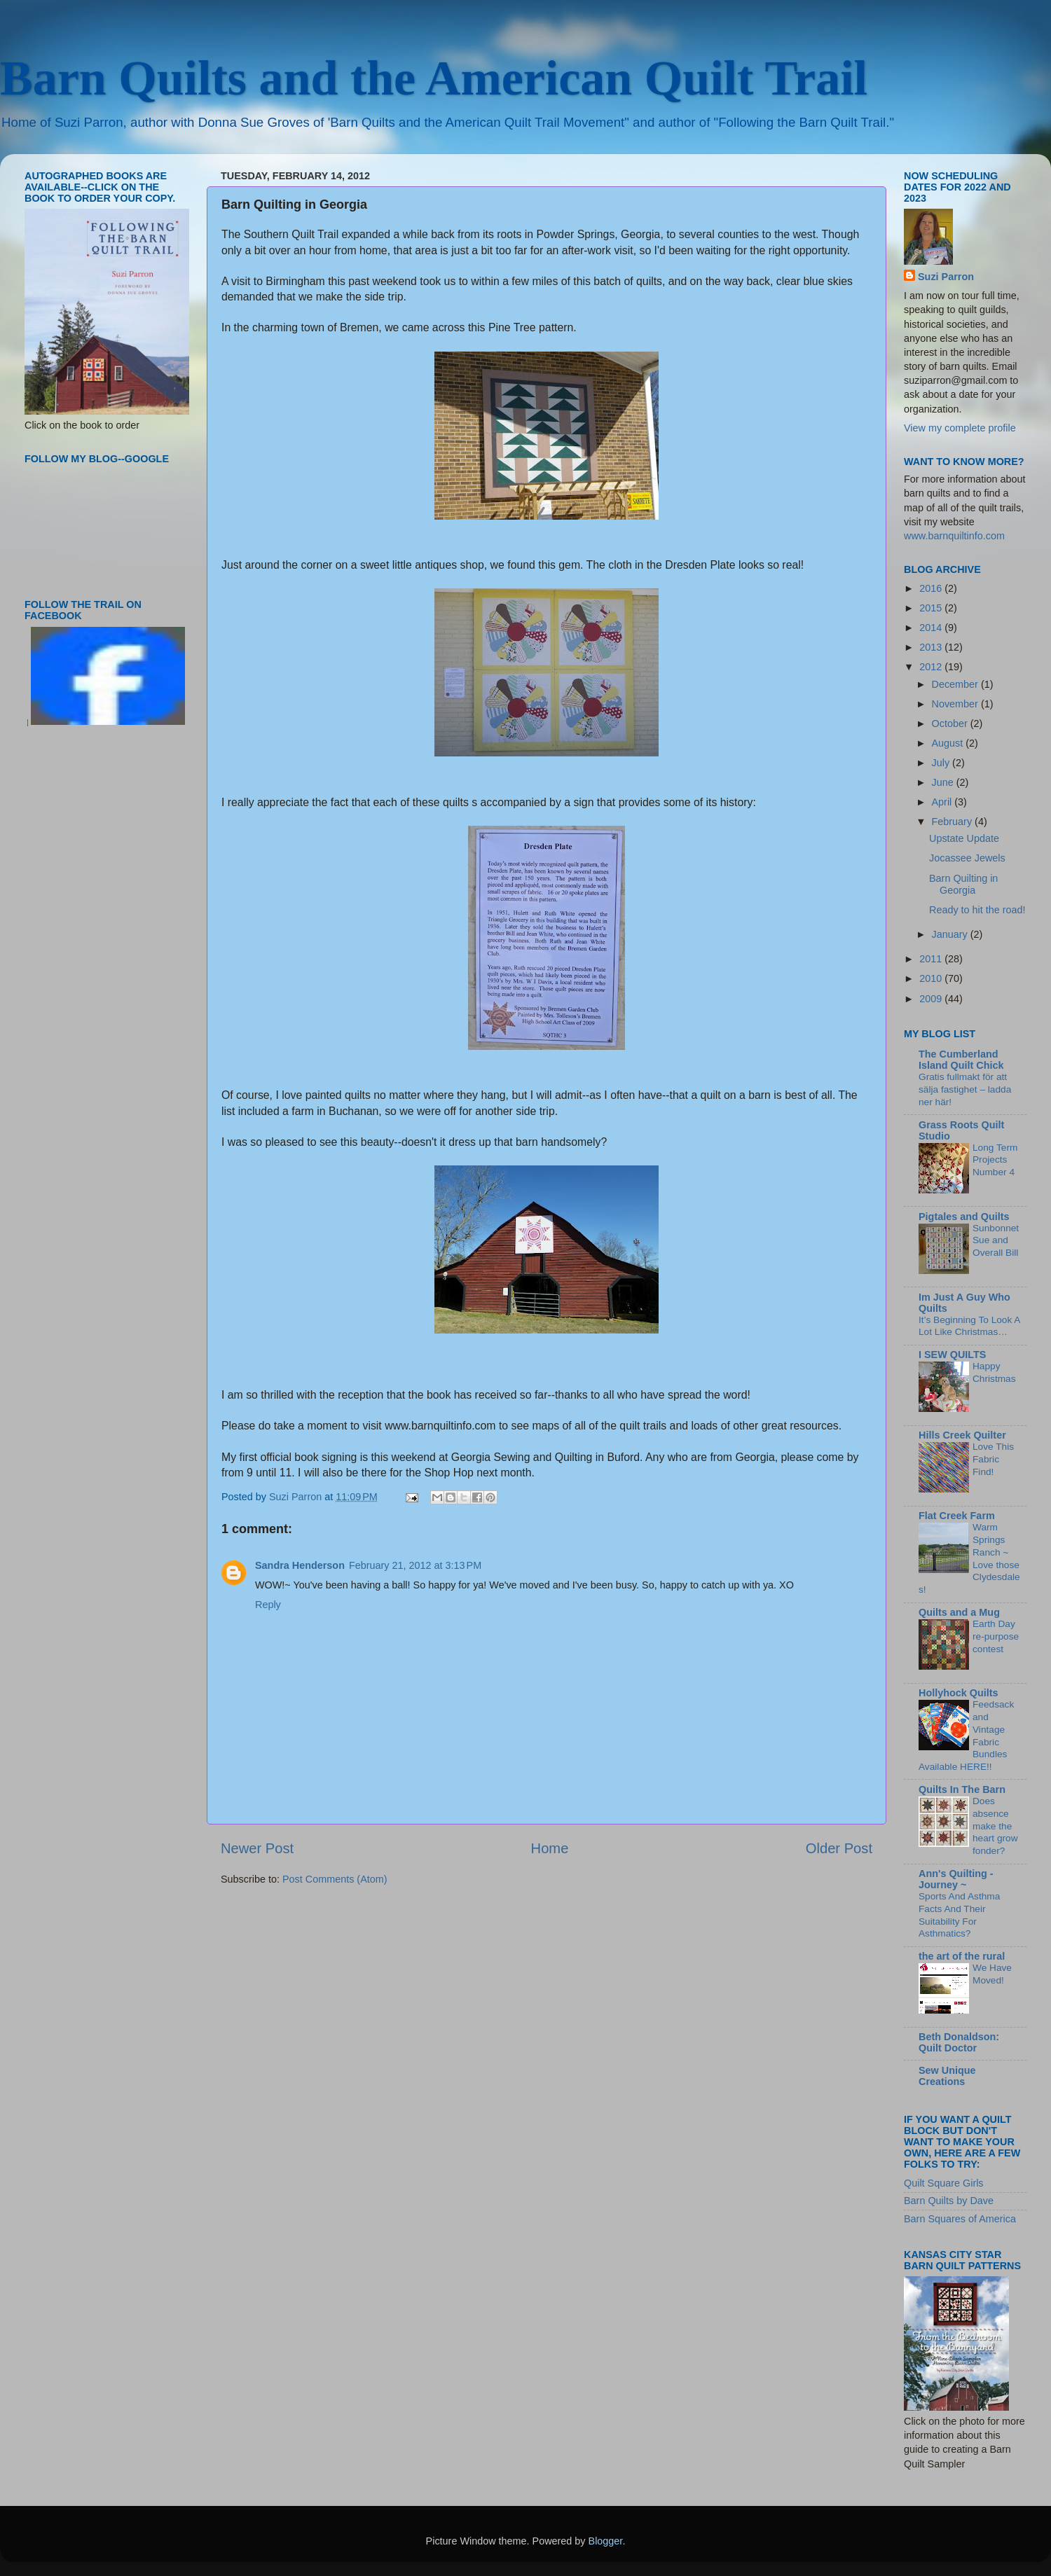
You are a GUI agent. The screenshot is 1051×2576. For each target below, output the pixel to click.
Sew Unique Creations (947, 2076)
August (949, 743)
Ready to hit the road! (977, 909)
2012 (931, 666)
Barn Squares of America (960, 2218)
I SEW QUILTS (952, 1354)
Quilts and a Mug (959, 1612)
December (956, 684)
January (951, 934)
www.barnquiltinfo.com (954, 535)
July (942, 762)
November (956, 703)
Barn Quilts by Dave (949, 2200)
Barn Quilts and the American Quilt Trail (433, 78)
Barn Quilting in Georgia (963, 884)
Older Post (839, 1848)
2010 (931, 978)
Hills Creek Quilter (962, 1435)
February (953, 821)
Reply (268, 1604)
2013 (931, 647)
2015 (931, 608)
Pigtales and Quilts (964, 1216)
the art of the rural (962, 1956)
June (944, 782)
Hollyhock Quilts (958, 1692)
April (943, 802)
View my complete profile (960, 428)
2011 (931, 958)
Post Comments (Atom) (334, 1879)
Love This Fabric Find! (993, 1459)
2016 (931, 588)
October (951, 723)
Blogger (606, 2541)
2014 (931, 627)
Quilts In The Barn (962, 1789)
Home (550, 1848)
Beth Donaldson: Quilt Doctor (959, 2042)
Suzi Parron (946, 276)
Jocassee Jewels (967, 858)
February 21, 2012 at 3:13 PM (415, 1565)
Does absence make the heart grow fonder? (995, 1826)
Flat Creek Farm (957, 1515)
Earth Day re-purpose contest (996, 1636)
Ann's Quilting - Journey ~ (956, 1879)
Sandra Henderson (300, 1565)
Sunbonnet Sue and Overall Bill (996, 1241)
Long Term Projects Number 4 (995, 1160)
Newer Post (257, 1848)
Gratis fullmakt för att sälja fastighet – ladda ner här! (965, 1089)
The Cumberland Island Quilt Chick (961, 1059)
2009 (931, 998)
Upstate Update (964, 838)
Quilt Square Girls (944, 2183)
